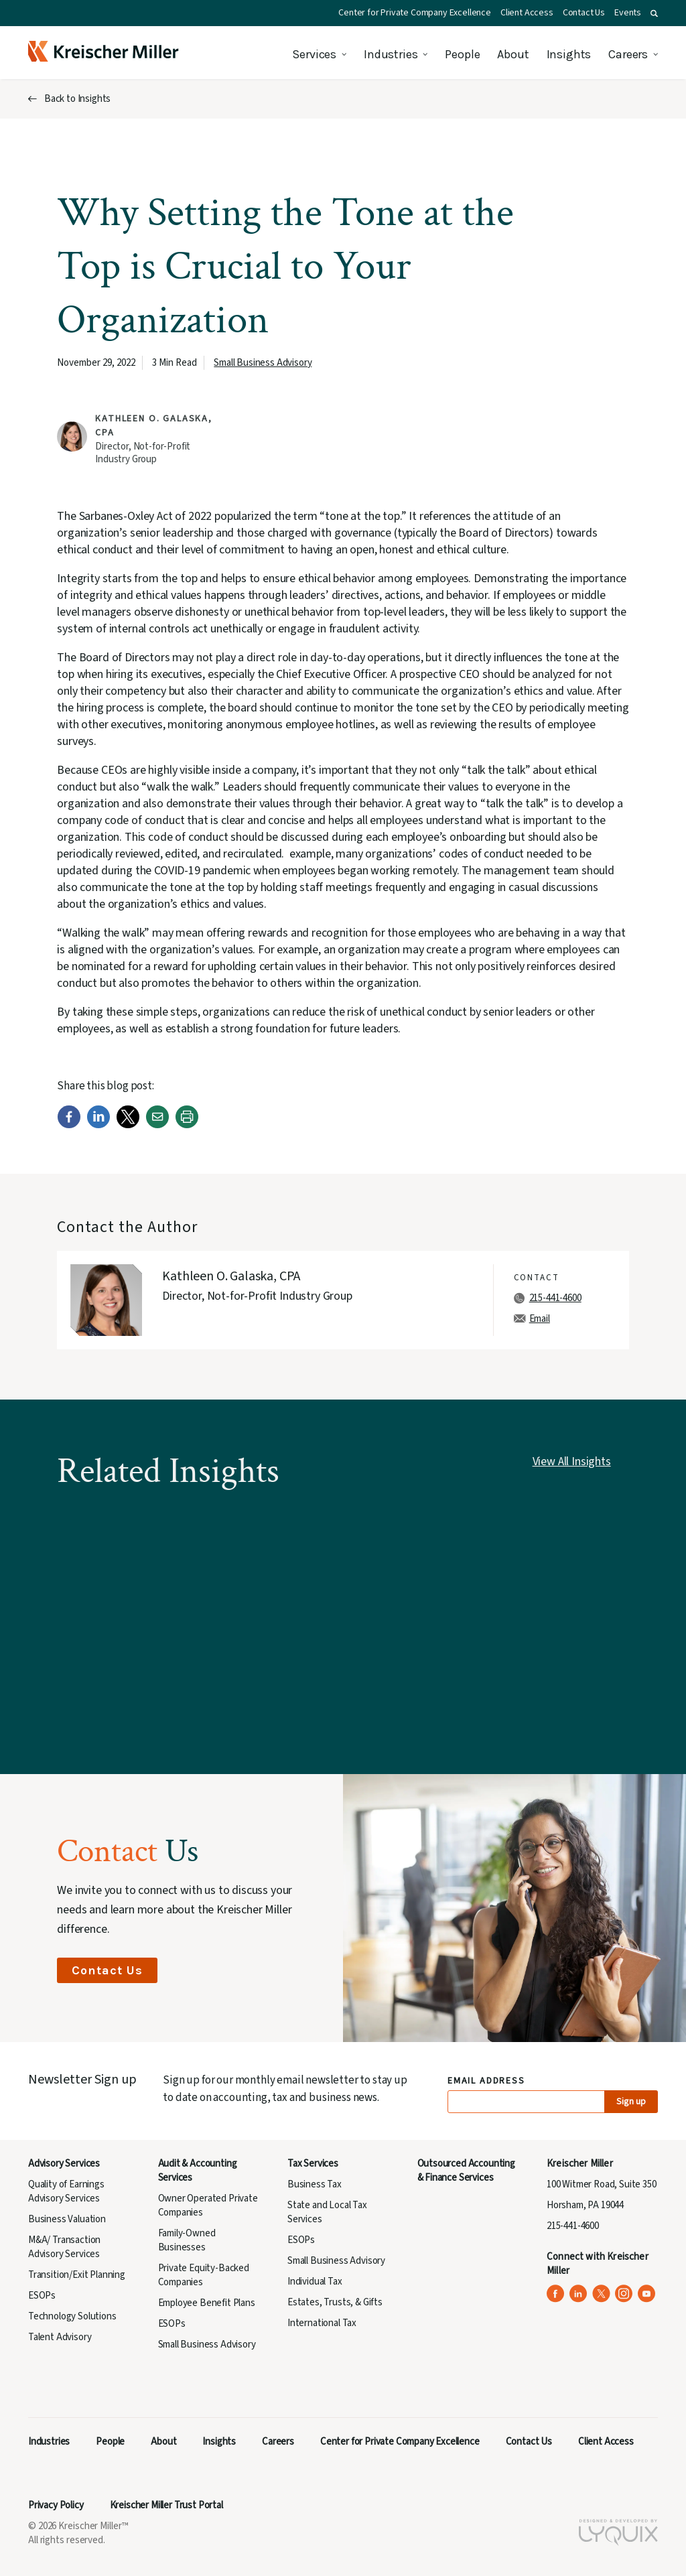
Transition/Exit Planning (76, 2275)
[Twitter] (128, 1125)
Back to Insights (77, 99)
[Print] (187, 1125)
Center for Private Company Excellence (414, 12)
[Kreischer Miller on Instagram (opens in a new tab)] (624, 2294)
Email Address (487, 2081)
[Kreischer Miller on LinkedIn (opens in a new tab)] (578, 2294)
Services (314, 54)
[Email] (157, 1125)
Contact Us (584, 12)
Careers (628, 54)
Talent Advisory (59, 2337)
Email (539, 1319)
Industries (390, 54)
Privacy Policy (56, 2505)
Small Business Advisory (263, 363)
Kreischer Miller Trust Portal (166, 2505)
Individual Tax (314, 2282)
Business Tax (314, 2184)
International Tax (321, 2323)
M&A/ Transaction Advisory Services (64, 2247)
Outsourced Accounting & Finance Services (466, 2171)
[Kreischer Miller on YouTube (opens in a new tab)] (647, 2294)
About (513, 54)
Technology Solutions (72, 2316)
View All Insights (572, 1461)
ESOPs (42, 2296)
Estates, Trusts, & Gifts (335, 2302)
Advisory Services (64, 2164)
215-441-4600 (555, 1298)
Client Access (526, 12)
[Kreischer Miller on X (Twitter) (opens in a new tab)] (601, 2294)
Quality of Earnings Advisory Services (66, 2191)
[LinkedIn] (98, 1125)
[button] (654, 13)
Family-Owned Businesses (187, 2240)
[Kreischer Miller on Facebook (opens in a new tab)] (556, 2294)
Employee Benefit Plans (206, 2303)
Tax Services (312, 2164)
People (462, 54)
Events (627, 12)
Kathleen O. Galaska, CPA (231, 1276)
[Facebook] (69, 1125)
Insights (569, 54)
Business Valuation (67, 2219)
